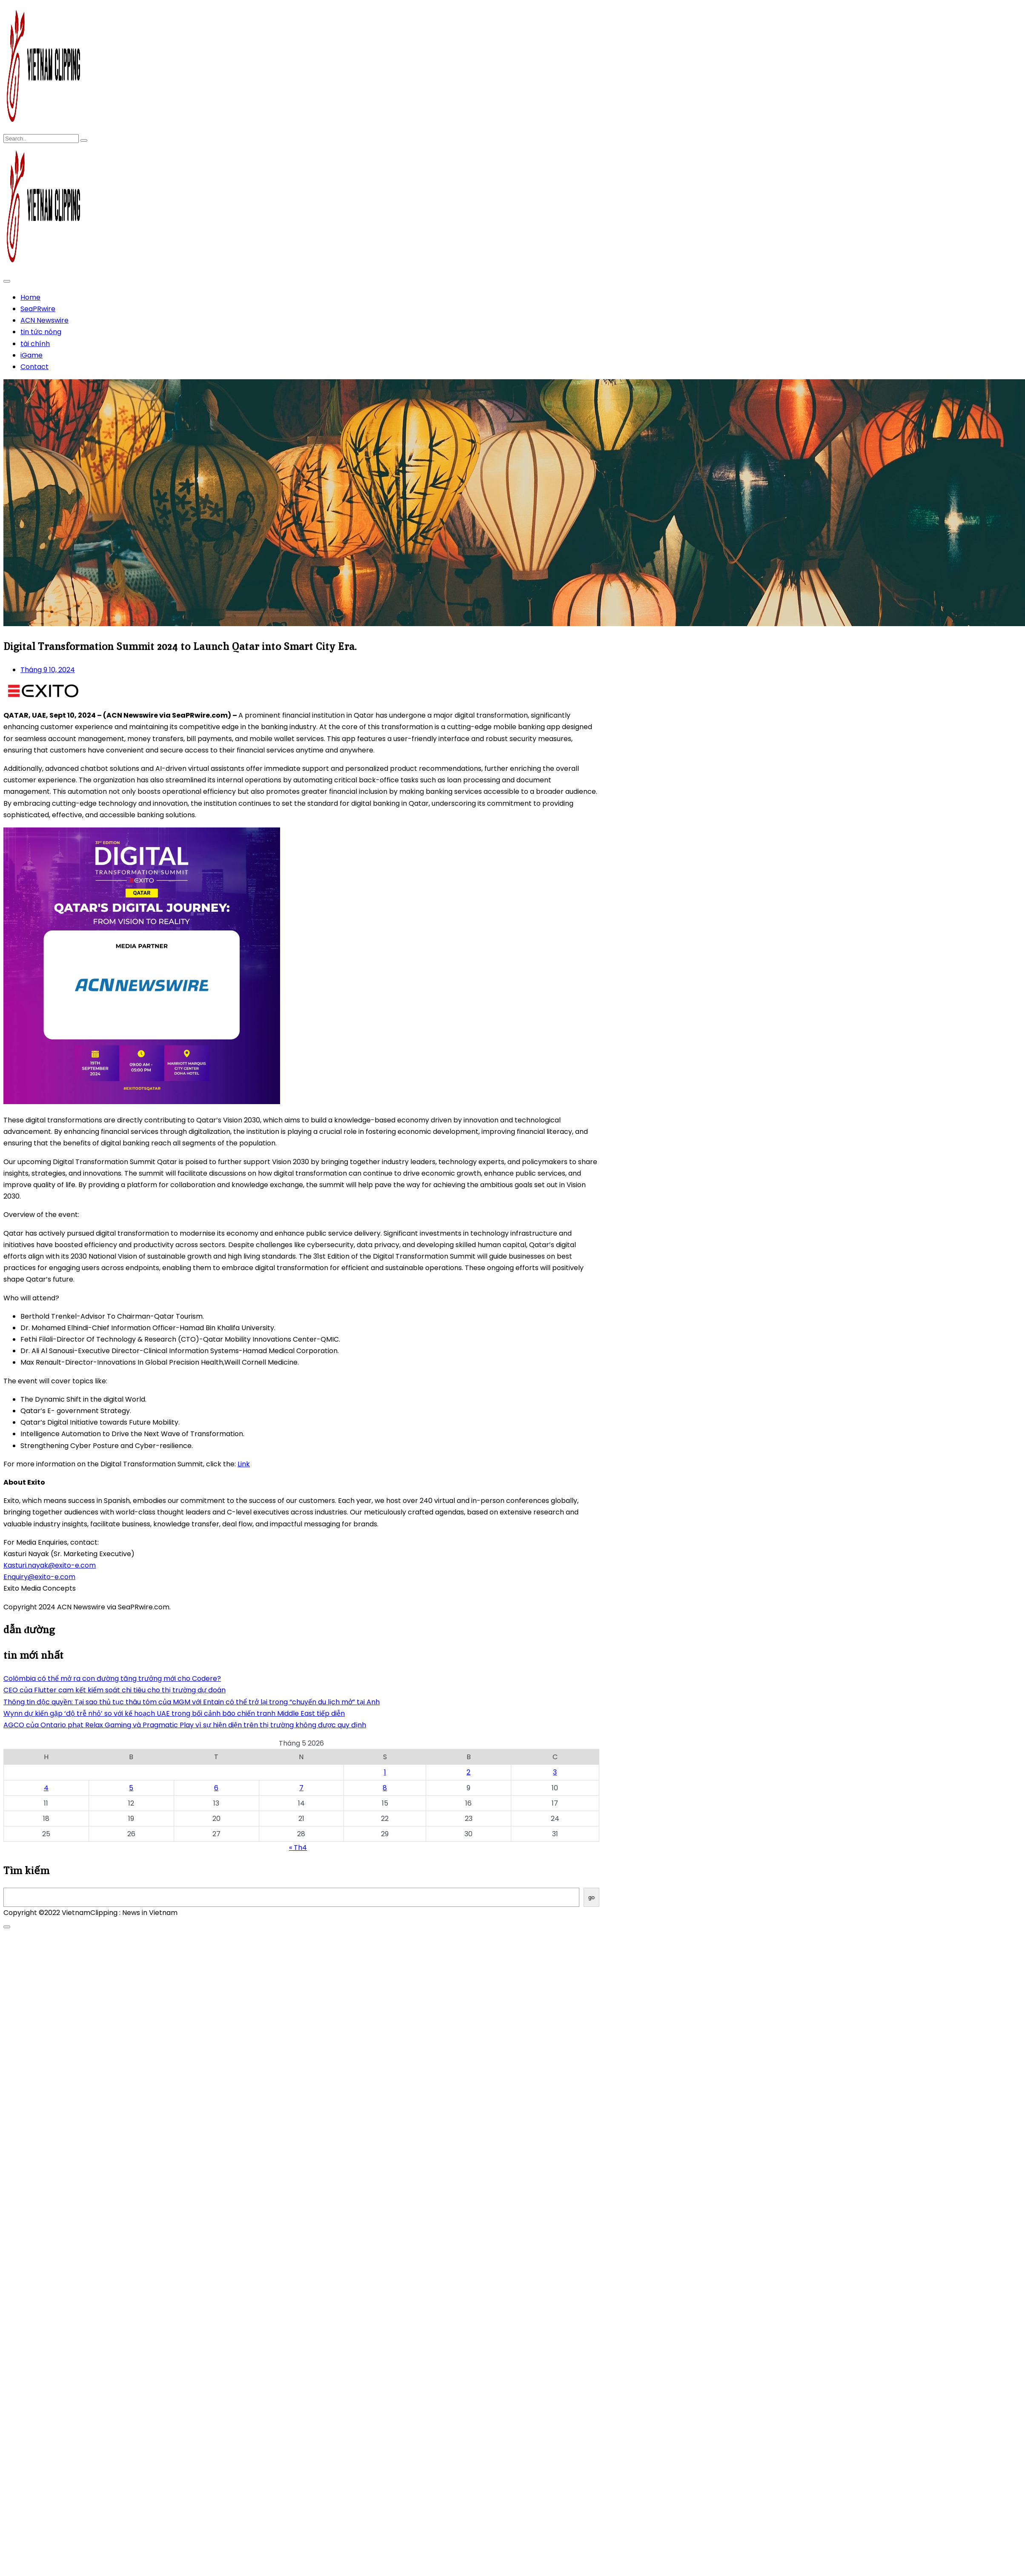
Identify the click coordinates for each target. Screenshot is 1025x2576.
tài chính (35, 344)
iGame (31, 355)
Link (244, 1464)
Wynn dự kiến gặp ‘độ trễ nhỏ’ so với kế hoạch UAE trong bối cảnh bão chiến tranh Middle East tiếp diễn (174, 1713)
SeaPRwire (37, 309)
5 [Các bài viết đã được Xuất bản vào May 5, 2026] (131, 1788)
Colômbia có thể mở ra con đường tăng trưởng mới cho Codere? (112, 1678)
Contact (34, 367)
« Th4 (298, 1847)
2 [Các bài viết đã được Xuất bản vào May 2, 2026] (468, 1772)
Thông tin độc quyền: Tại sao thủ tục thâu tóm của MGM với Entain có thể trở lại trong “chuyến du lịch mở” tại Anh (191, 1702)
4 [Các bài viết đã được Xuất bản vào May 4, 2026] (46, 1788)
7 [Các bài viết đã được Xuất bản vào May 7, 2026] (301, 1788)
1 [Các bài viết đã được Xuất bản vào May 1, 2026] (385, 1772)
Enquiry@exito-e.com (39, 1577)
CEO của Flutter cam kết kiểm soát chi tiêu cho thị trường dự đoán (114, 1690)
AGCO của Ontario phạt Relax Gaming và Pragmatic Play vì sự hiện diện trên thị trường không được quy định (184, 1725)
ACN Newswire (44, 320)
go (591, 1897)
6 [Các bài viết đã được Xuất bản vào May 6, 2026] (216, 1788)
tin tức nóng (40, 332)
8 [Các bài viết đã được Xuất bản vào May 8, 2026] (385, 1788)
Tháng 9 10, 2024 (47, 670)
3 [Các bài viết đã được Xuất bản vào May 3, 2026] (555, 1772)
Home (30, 297)
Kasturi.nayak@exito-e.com (49, 1565)
